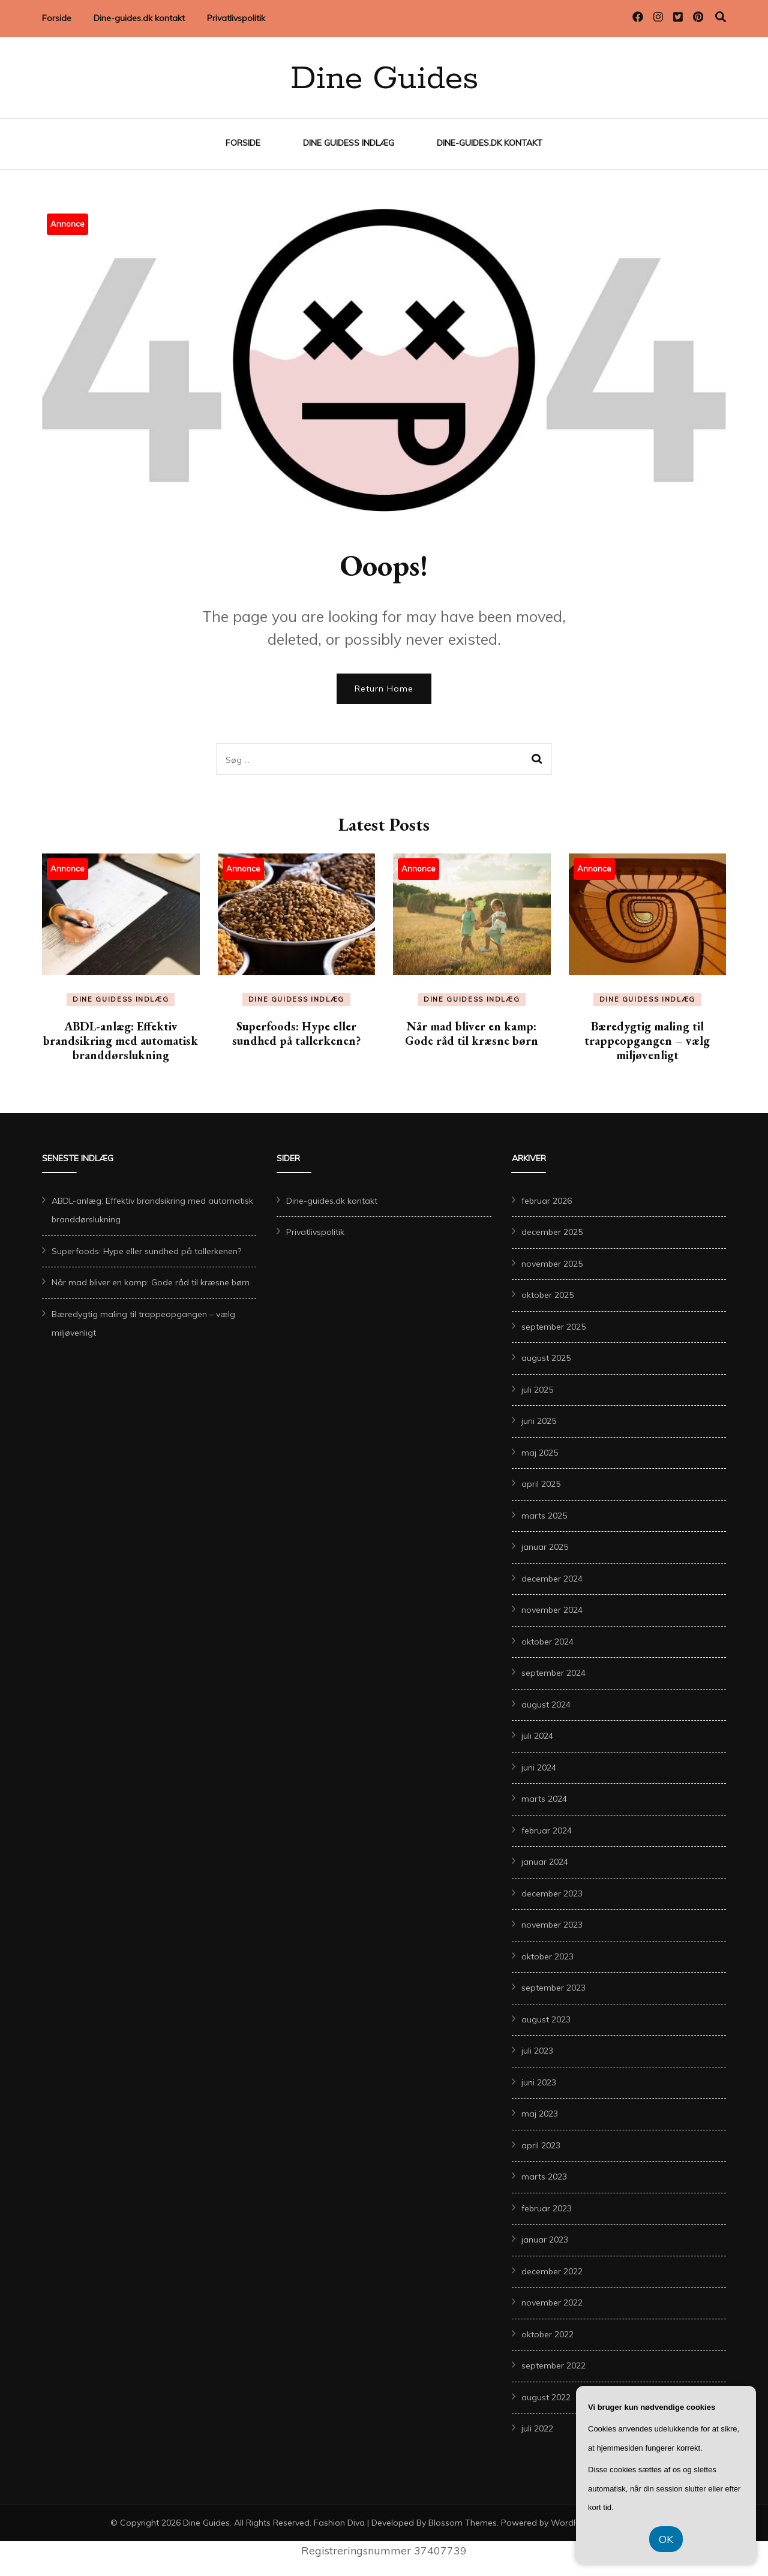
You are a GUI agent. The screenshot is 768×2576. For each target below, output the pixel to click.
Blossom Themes (462, 2522)
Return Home (384, 688)
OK (666, 2539)
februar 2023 (546, 2208)
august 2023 (546, 2019)
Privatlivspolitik (236, 18)
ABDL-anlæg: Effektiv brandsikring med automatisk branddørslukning (120, 1040)
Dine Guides (384, 79)
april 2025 (540, 1483)
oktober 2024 (547, 1641)
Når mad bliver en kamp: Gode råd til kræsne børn (471, 1033)
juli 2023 (537, 2050)
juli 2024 (537, 1735)
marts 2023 (544, 2176)
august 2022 (546, 2397)
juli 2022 (537, 2428)
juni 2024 (538, 1767)
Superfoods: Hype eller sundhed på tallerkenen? (296, 1033)
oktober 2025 (547, 1294)
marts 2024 (544, 1798)
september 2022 (553, 2365)
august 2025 (546, 1357)
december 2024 (552, 1578)
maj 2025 (539, 1452)
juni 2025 (538, 1420)
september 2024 (553, 1672)
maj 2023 (539, 2113)
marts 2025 (544, 1515)
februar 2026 (546, 1200)
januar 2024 (544, 1861)
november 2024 (552, 1609)
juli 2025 (537, 1389)
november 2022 (552, 2302)
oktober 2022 (547, 2334)
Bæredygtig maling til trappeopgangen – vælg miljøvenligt (647, 1040)
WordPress (573, 2522)
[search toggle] (720, 17)
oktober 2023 (547, 1956)
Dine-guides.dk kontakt (139, 18)
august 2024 (546, 1704)
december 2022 (552, 2271)
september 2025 (553, 1326)
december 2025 (552, 1232)
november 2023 (552, 1924)
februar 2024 (546, 1830)
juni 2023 (538, 2082)
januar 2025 (544, 1546)
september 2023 (553, 1987)
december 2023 (552, 1893)
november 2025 (552, 1263)
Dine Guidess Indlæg (348, 142)
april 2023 (540, 2145)
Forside (56, 18)
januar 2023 (544, 2239)
